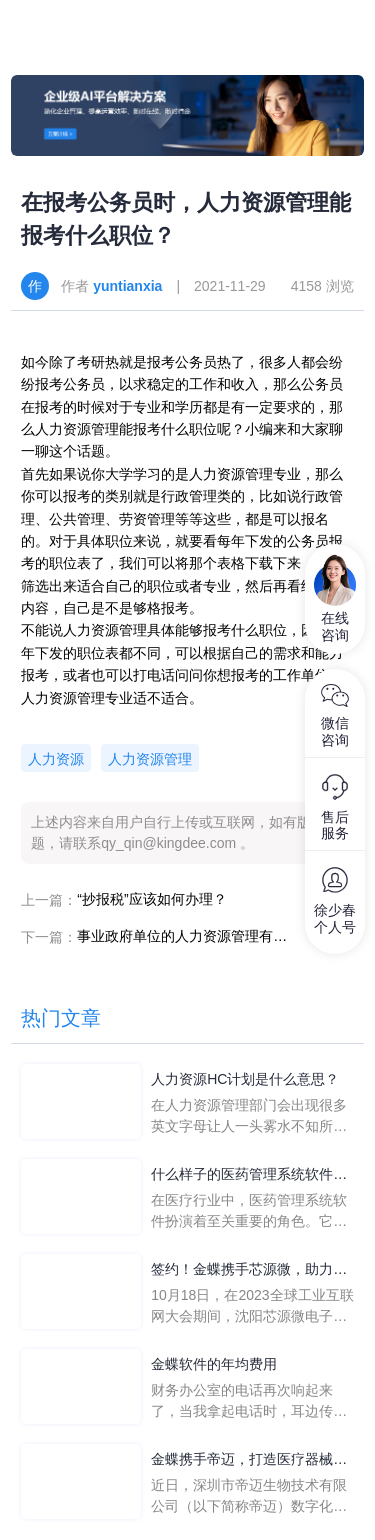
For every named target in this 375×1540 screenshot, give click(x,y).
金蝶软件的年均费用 (214, 1364)
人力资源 (56, 759)
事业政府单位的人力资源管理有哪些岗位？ (182, 936)
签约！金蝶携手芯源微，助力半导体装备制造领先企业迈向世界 (249, 1270)
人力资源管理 (150, 759)
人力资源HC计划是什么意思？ (245, 1079)
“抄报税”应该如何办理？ (151, 899)
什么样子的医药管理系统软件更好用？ (249, 1175)
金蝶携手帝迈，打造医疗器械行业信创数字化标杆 (249, 1460)
